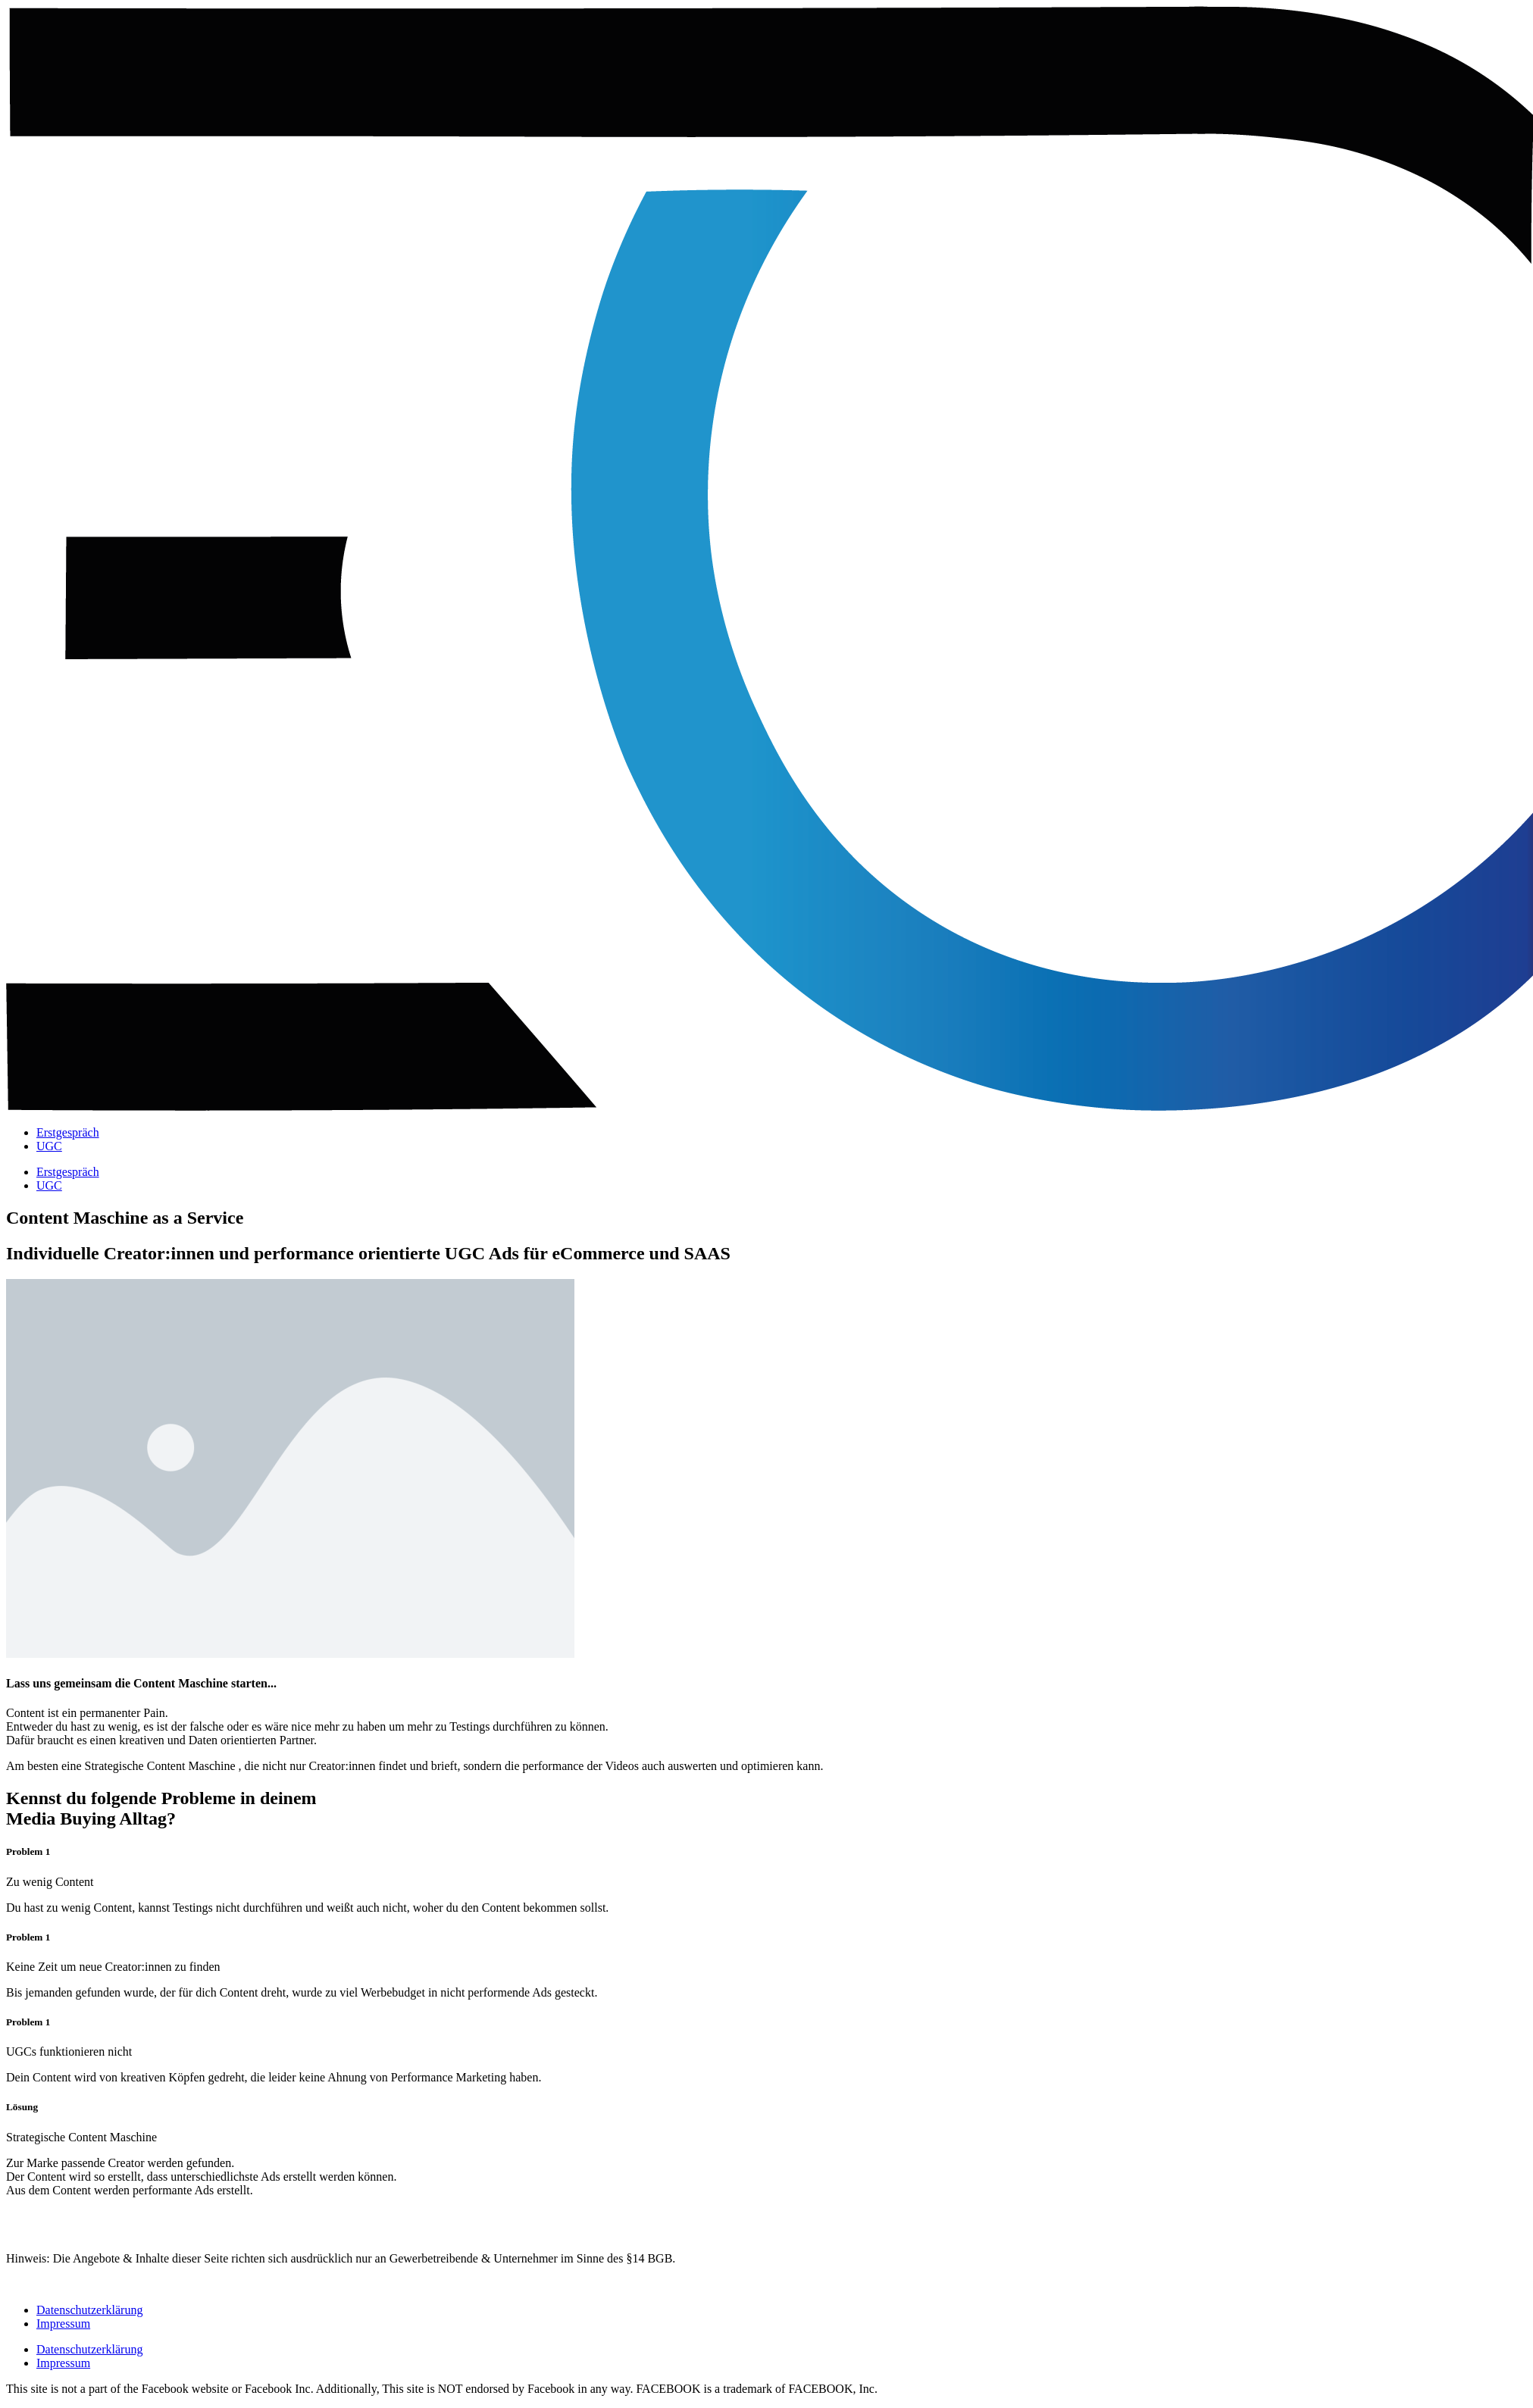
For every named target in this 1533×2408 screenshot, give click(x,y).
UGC (49, 1146)
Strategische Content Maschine (81, 2137)
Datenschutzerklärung (89, 2309)
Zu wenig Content (50, 1881)
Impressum (63, 2323)
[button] (766, 1882)
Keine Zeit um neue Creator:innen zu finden (113, 1966)
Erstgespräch (67, 1132)
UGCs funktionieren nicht (69, 2051)
